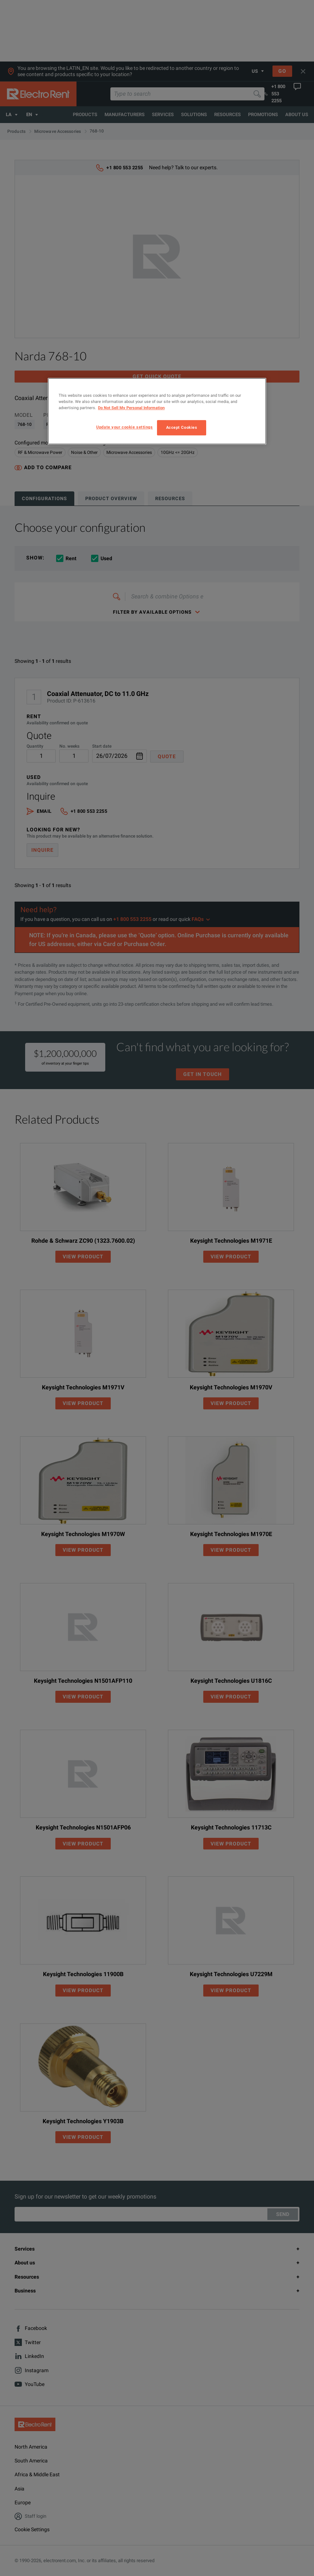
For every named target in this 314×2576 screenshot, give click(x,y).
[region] (157, 411)
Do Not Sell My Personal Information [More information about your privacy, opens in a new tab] (131, 407)
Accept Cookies (181, 427)
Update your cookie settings (124, 427)
